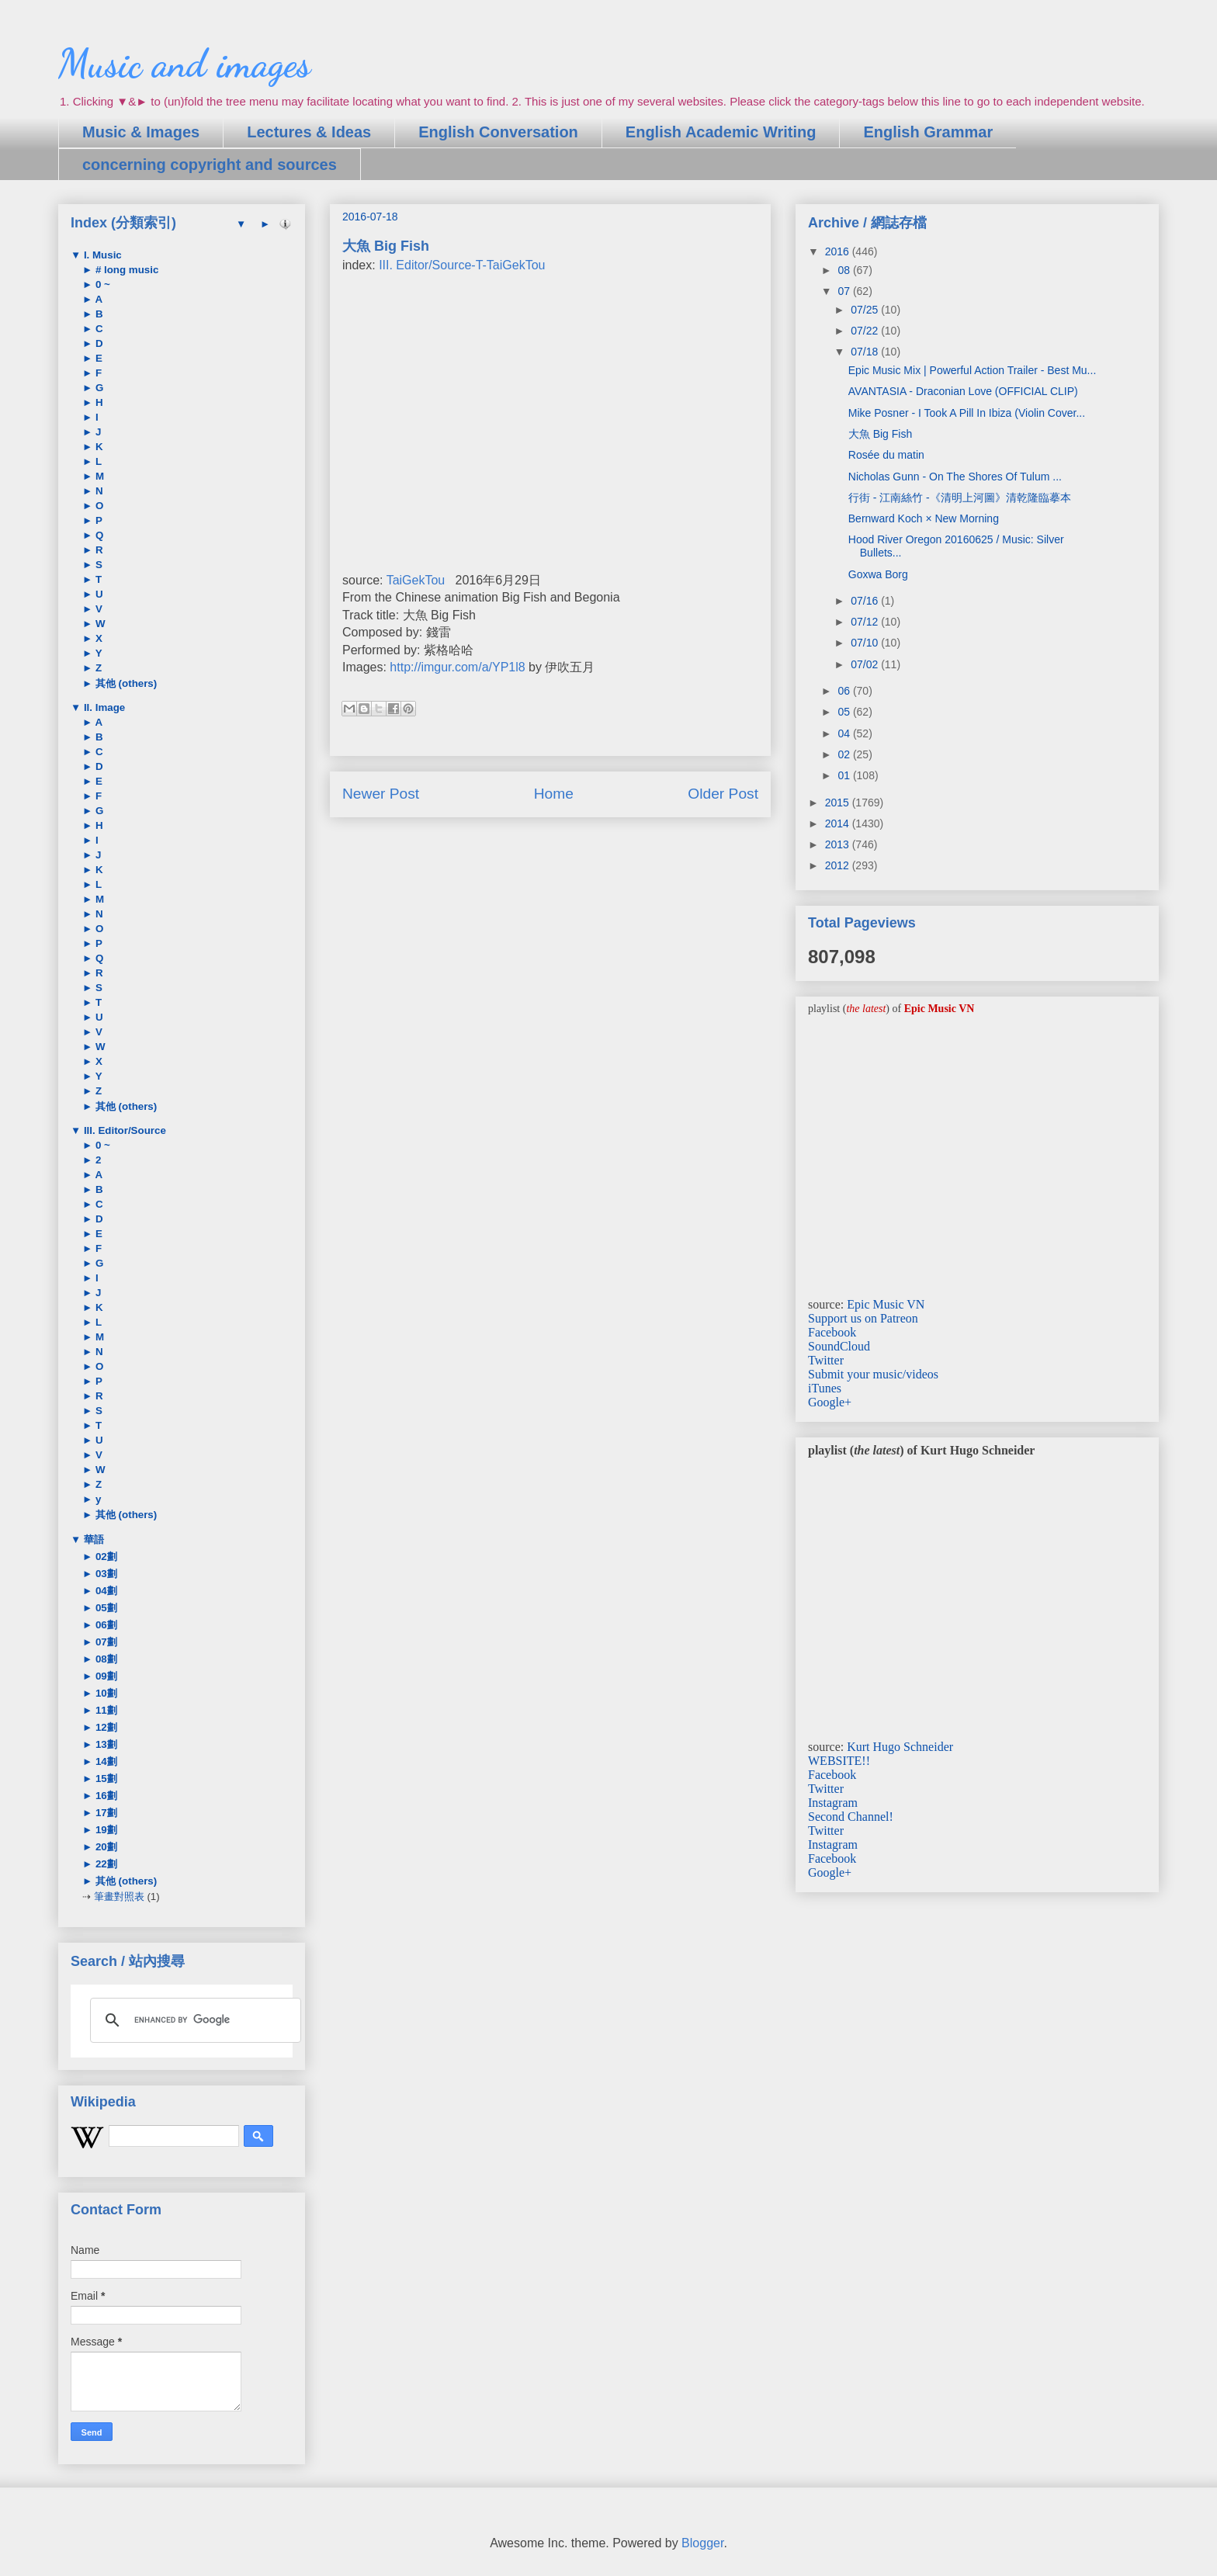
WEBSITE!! (839, 1760)
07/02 (866, 664)
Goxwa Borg (878, 574)
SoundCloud (839, 1346)
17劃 (104, 1812)
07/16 (866, 601)
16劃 (104, 1795)
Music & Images (140, 131)
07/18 (866, 351)
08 (844, 270)
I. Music (101, 255)
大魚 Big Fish (880, 434)
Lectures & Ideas (309, 131)
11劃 (104, 1710)
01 (844, 775)
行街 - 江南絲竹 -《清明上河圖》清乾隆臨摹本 (959, 497)
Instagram (833, 1802)
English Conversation (498, 131)
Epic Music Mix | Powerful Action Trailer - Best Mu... (972, 370)
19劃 (104, 1830)
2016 (838, 251)
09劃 (104, 1676)
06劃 (104, 1625)
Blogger (702, 2543)
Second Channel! (850, 1816)
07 (844, 291)
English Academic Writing (721, 131)
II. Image (103, 707)
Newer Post (380, 793)
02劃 (104, 1556)
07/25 (866, 309)
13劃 (104, 1744)
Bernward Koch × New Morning (923, 518)
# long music (125, 270)
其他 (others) (124, 683)
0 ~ (101, 284)
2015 (838, 802)
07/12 (866, 621)
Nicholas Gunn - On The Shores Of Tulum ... (955, 476)
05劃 (104, 1608)
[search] (193, 2020)
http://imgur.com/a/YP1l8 (457, 667)
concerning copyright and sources (209, 164)
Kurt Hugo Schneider (900, 1746)
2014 (838, 823)
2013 (838, 844)
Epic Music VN (885, 1304)
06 (844, 691)
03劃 (104, 1573)
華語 (92, 1539)
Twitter (826, 1360)
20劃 (104, 1847)
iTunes (824, 1388)
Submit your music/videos (873, 1374)
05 (844, 712)
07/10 (866, 642)
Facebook (832, 1332)
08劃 (104, 1659)
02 (844, 754)
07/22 (866, 330)
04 (844, 733)
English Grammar (928, 131)
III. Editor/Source (123, 1130)
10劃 (104, 1693)
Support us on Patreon (863, 1318)
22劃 (104, 1864)
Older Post (723, 793)
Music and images (184, 63)
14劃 (104, 1761)
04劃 (104, 1591)
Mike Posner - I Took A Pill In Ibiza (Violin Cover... (966, 413)
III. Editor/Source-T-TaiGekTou (462, 265)
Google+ (829, 1402)
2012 (838, 865)
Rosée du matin (886, 455)
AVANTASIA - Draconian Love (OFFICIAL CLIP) (963, 391)
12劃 (104, 1727)
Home (554, 793)
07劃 (104, 1642)
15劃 (104, 1778)
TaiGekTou (416, 580)
